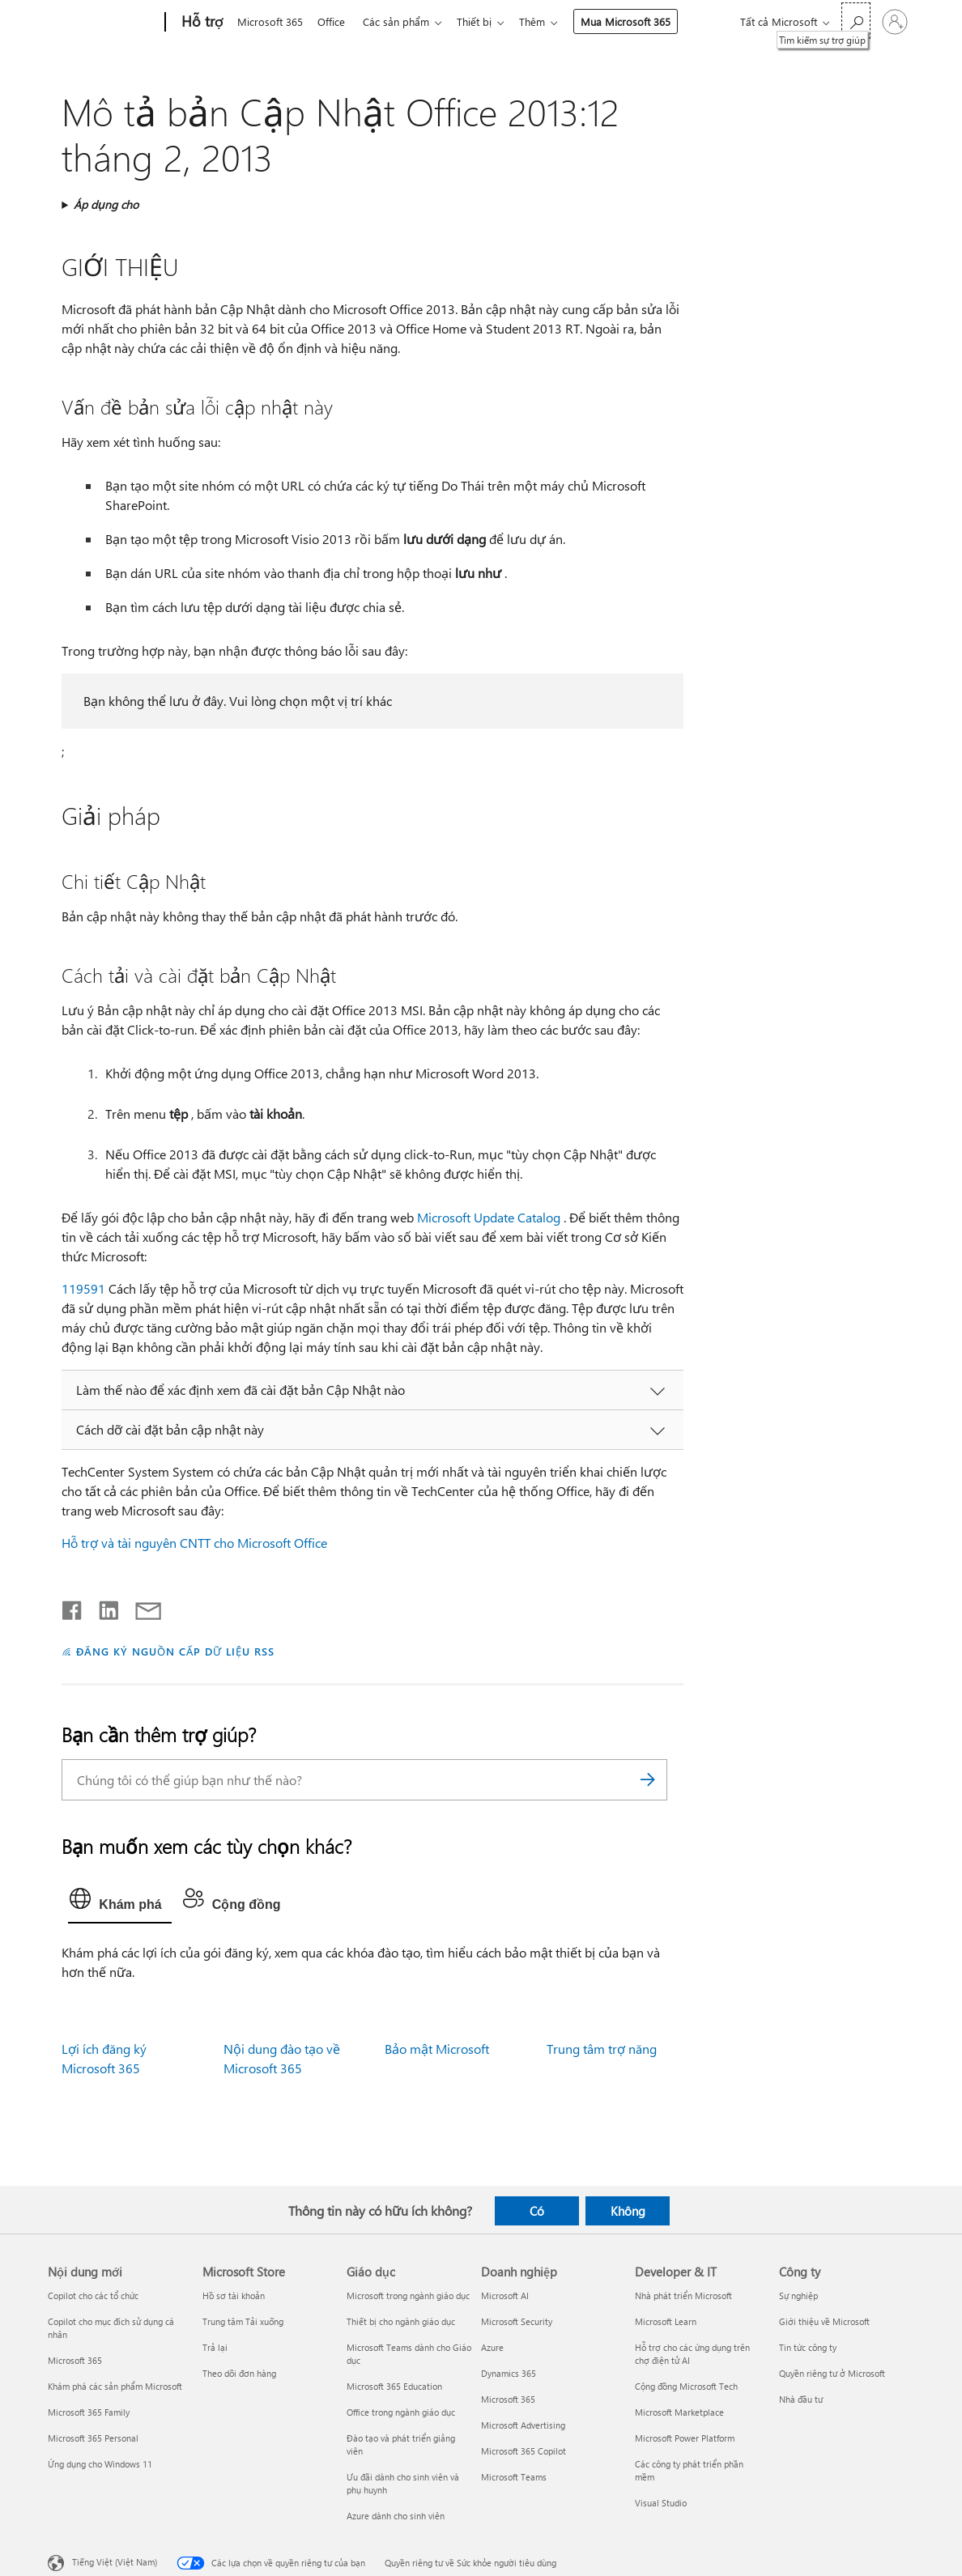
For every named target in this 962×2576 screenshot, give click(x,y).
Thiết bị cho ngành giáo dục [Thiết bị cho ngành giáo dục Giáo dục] (401, 2321)
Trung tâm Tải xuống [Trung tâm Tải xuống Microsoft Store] (242, 2321)
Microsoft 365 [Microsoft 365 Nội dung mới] (75, 2360)
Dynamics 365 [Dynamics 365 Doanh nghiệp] (508, 2373)
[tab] (119, 1902)
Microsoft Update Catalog (488, 1217)
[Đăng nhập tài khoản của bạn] (894, 21)
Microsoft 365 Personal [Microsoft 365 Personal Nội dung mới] (93, 2438)
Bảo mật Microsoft (437, 2048)
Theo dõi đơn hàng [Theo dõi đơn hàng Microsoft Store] (239, 2373)
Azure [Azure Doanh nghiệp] (492, 2347)
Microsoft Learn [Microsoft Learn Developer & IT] (665, 2321)
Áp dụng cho (106, 204)
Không (628, 2211)
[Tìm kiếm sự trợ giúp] (855, 20)
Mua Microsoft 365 (638, 21)
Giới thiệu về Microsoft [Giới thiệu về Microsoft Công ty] (824, 2321)
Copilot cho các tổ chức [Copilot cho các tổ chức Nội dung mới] (93, 2295)
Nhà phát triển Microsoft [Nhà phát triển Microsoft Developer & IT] (683, 2295)
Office (334, 21)
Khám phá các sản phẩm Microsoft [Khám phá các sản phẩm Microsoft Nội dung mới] (115, 2386)
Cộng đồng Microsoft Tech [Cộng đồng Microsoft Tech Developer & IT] (686, 2386)
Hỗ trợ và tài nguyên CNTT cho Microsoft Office (194, 1542)
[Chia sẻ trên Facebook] (73, 1607)
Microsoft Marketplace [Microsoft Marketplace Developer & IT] (679, 2412)
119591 (83, 1288)
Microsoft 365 (270, 21)
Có (537, 2211)
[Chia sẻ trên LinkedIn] (102, 1607)
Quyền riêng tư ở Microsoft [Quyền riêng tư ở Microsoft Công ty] (832, 2373)
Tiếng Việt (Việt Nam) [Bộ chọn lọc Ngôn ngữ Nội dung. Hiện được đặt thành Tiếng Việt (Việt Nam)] (114, 2562)
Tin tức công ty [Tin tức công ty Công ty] (807, 2347)
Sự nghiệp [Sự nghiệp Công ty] (798, 2295)
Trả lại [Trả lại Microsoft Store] (215, 2347)
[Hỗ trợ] (200, 23)
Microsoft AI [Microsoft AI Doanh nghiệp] (505, 2295)
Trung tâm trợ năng (602, 2048)
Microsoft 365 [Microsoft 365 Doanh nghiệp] (508, 2399)
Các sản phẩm (402, 21)
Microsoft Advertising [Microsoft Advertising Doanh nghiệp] (523, 2425)
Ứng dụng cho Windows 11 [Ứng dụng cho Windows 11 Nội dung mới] (100, 2464)
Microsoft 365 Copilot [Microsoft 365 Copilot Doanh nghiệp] (523, 2451)
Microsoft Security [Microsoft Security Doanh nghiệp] (516, 2321)
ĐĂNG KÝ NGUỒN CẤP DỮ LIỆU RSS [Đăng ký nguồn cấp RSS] (175, 1651)
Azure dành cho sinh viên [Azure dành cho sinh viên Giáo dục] (396, 2516)
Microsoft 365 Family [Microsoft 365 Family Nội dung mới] (89, 2412)
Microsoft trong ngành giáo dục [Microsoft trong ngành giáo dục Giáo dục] (408, 2295)
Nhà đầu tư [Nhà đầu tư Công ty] (801, 2399)
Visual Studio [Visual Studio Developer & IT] (661, 2503)
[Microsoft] (103, 23)
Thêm (545, 21)
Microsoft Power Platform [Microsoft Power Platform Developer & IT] (684, 2438)
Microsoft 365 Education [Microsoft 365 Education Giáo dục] (394, 2386)
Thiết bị (483, 21)
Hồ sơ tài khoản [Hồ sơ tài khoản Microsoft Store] (233, 2295)
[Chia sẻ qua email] (141, 1607)
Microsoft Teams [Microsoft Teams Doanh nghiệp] (514, 2477)
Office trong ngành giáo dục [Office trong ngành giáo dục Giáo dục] (401, 2412)
